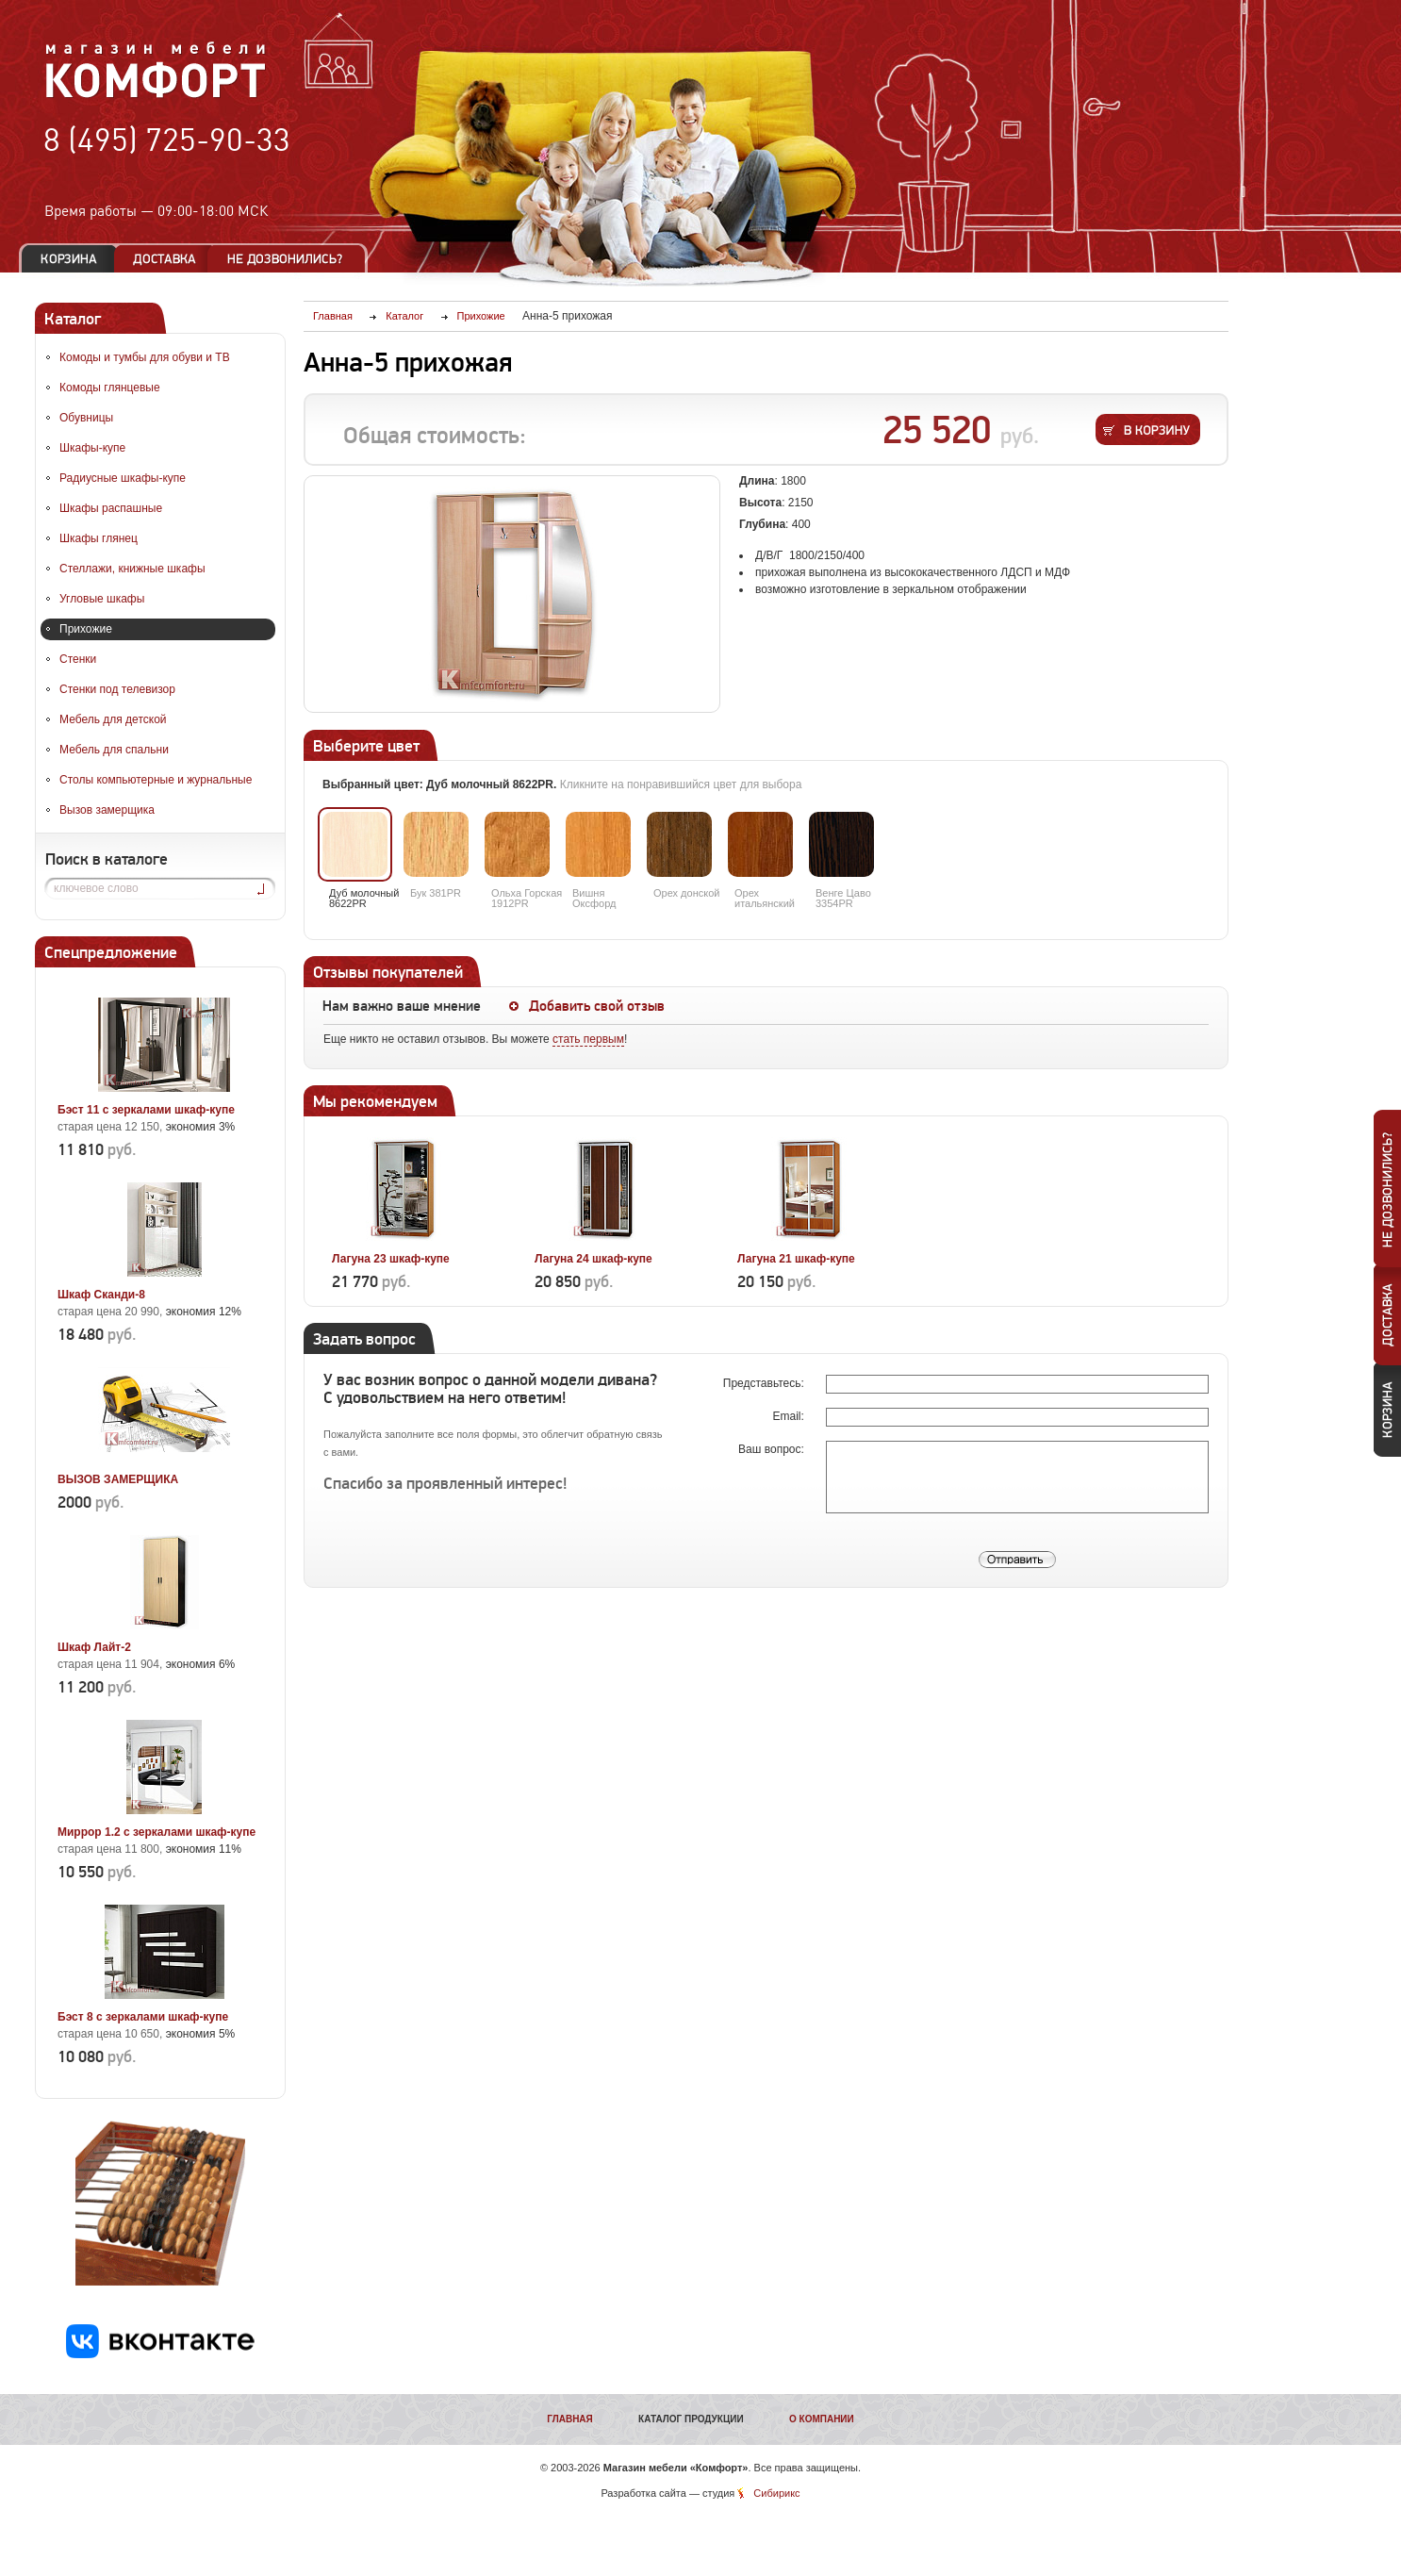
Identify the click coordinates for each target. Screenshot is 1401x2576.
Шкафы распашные (110, 508)
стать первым (588, 1039)
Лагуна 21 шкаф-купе (796, 1258)
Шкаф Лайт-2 (94, 1647)
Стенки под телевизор (117, 689)
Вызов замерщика (107, 810)
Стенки (77, 659)
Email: (789, 1416)
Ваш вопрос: (772, 1449)
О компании (821, 2419)
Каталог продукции (691, 2419)
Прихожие (85, 629)
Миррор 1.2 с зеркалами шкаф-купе (156, 1832)
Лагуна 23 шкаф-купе (391, 1258)
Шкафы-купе (92, 447)
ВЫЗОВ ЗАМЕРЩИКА (118, 1479)
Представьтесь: (765, 1383)
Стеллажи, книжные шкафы (132, 568)
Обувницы (86, 417)
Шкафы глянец (98, 538)
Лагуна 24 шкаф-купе (593, 1258)
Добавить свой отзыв (597, 1006)
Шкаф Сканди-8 (101, 1294)
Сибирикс (776, 2493)
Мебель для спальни (114, 749)
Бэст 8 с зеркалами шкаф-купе (143, 2016)
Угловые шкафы (101, 598)
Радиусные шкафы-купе (122, 478)
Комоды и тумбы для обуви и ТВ (144, 357)
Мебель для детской (113, 719)
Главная (570, 2419)
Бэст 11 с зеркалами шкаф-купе (146, 1109)
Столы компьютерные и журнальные (155, 779)
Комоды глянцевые (109, 387)
